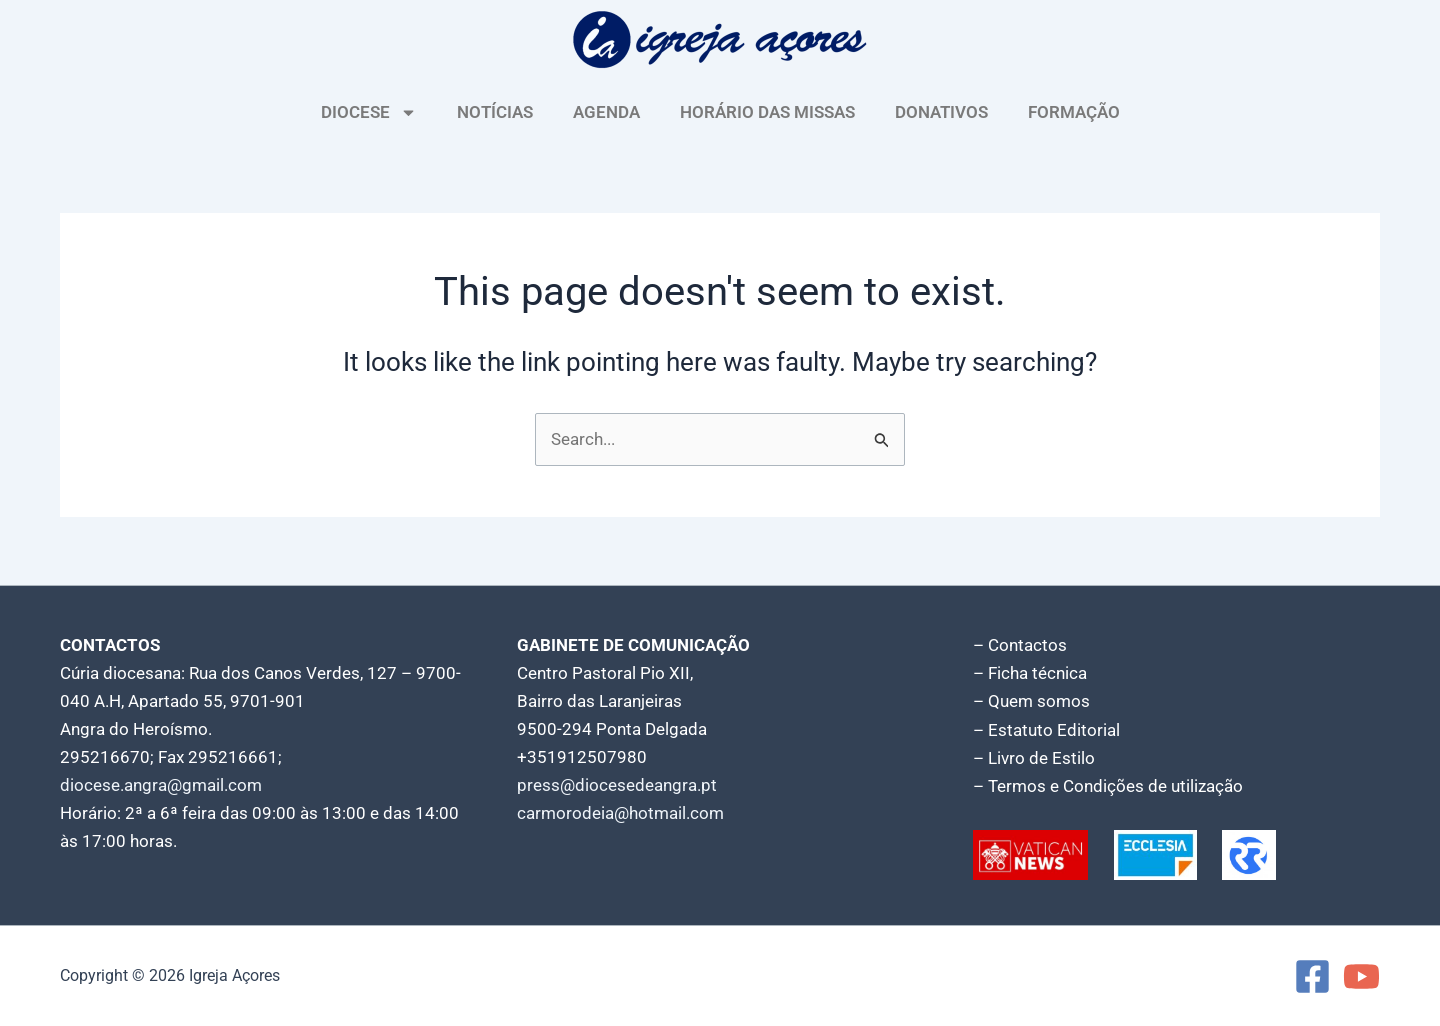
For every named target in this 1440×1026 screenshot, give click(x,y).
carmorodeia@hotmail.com (620, 814)
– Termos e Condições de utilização (1108, 786)
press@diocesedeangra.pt (617, 786)
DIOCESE (369, 112)
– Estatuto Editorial (1046, 730)
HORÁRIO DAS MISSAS (767, 112)
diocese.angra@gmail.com (161, 786)
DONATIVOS (941, 112)
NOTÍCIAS (495, 112)
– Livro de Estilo (1034, 758)
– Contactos (1020, 646)
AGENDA (606, 112)
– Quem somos (1031, 702)
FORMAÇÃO (1074, 112)
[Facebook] (1312, 976)
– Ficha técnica (1030, 674)
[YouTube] (1361, 976)
